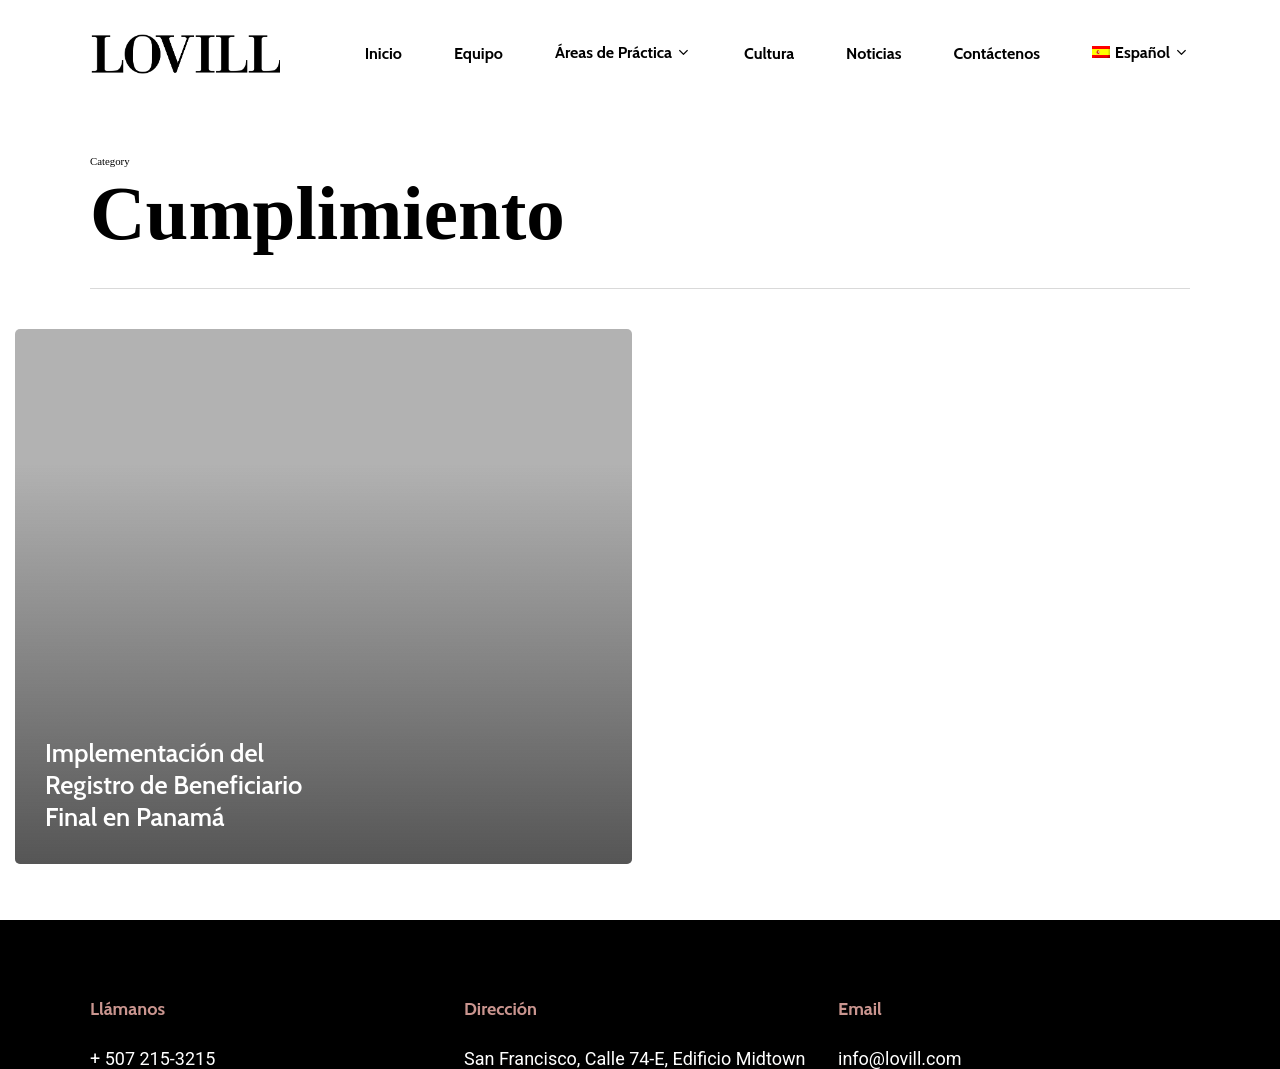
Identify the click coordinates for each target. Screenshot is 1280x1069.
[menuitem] (1141, 53)
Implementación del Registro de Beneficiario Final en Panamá (173, 785)
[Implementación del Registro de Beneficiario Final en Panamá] (323, 596)
